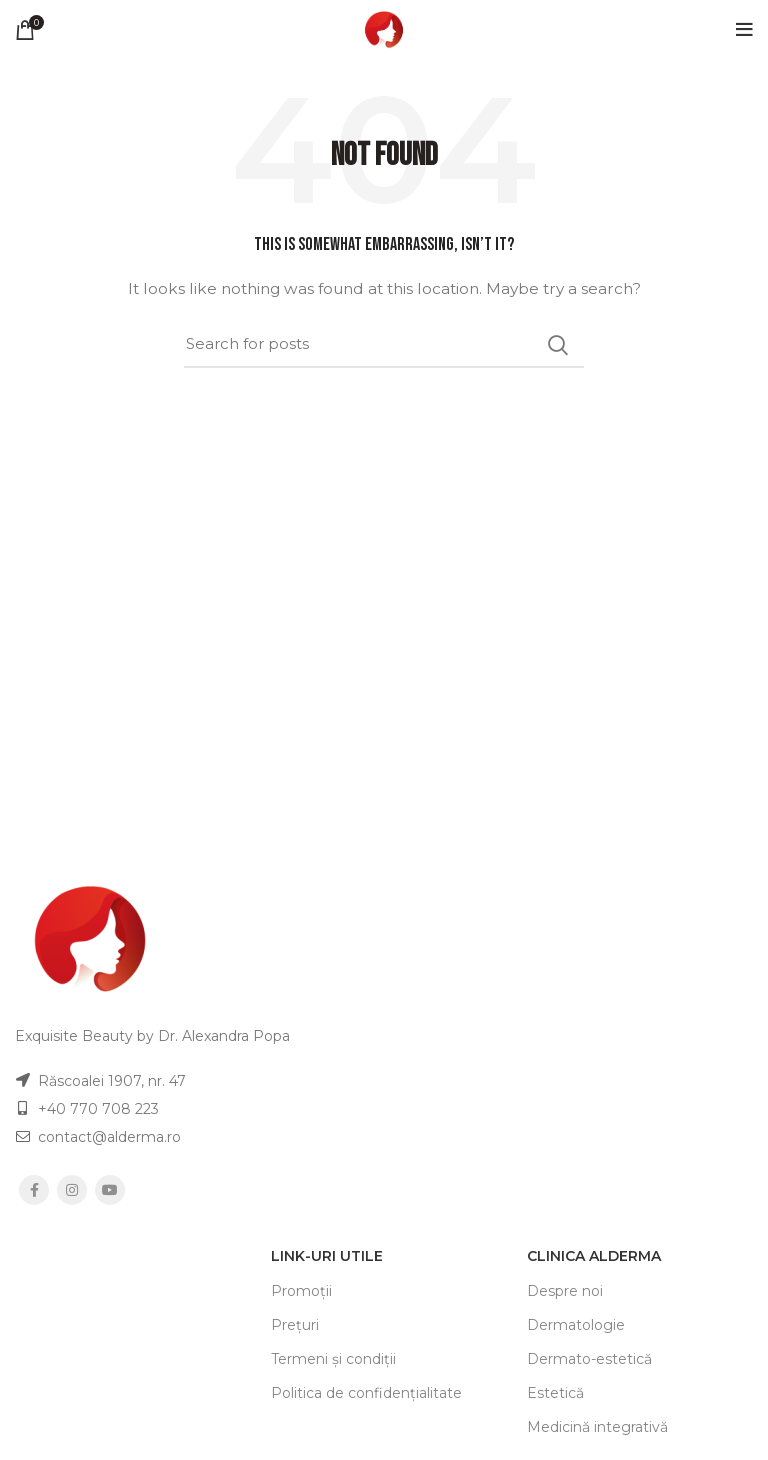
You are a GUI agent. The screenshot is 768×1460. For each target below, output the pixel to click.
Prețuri (295, 1325)
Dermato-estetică (589, 1359)
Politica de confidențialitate (366, 1393)
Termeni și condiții (333, 1359)
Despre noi (565, 1291)
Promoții (301, 1291)
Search (557, 345)
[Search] (384, 345)
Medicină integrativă (597, 1427)
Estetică (555, 1393)
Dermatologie (576, 1325)
